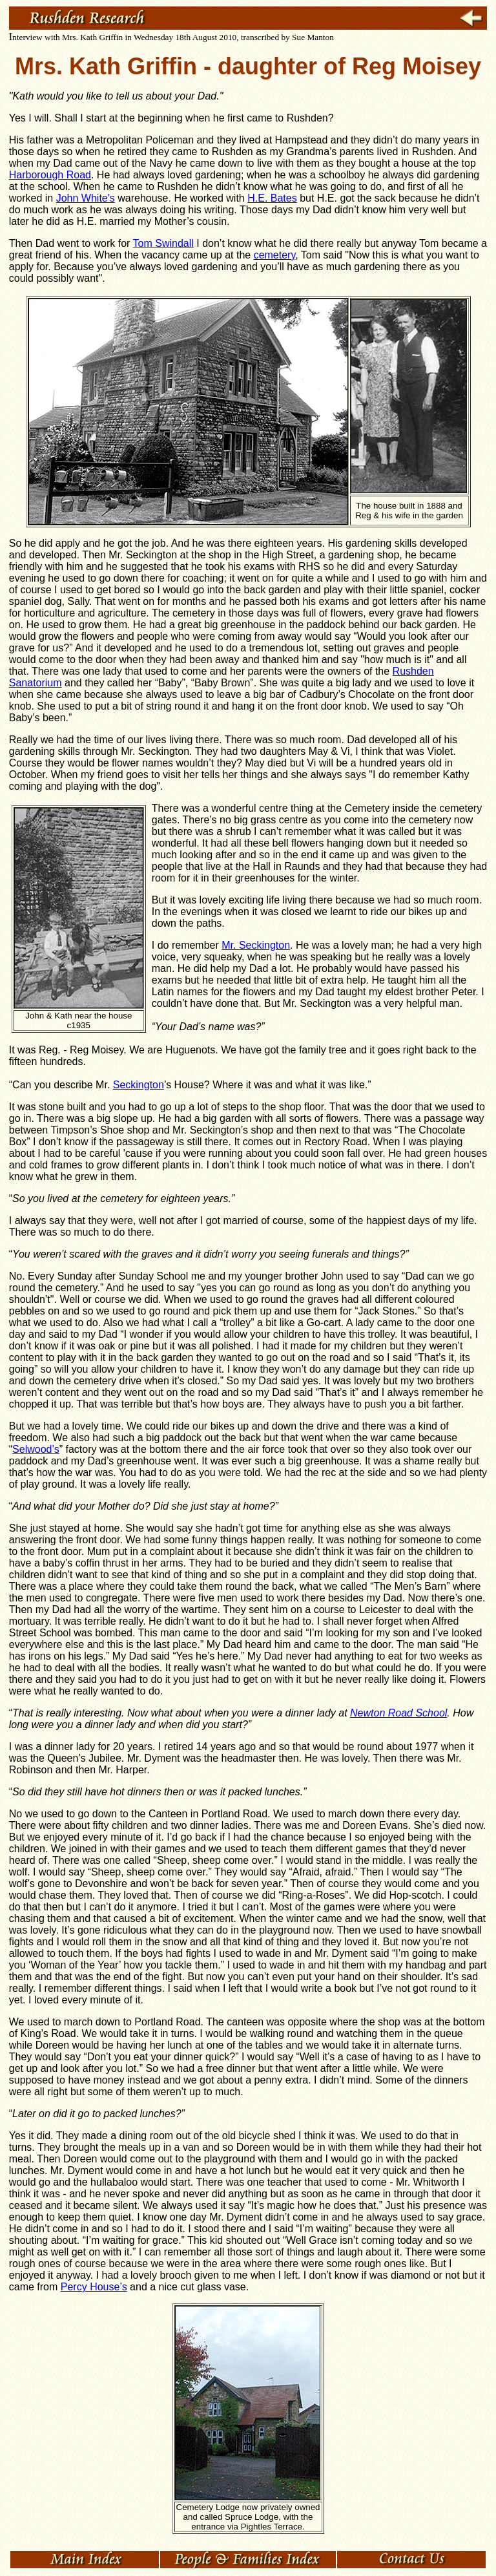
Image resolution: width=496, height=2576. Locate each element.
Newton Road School (398, 1712)
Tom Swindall (163, 243)
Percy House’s (94, 2286)
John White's (85, 198)
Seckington (138, 1084)
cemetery (275, 254)
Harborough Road (50, 174)
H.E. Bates (271, 198)
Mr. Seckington (256, 945)
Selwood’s (35, 1449)
